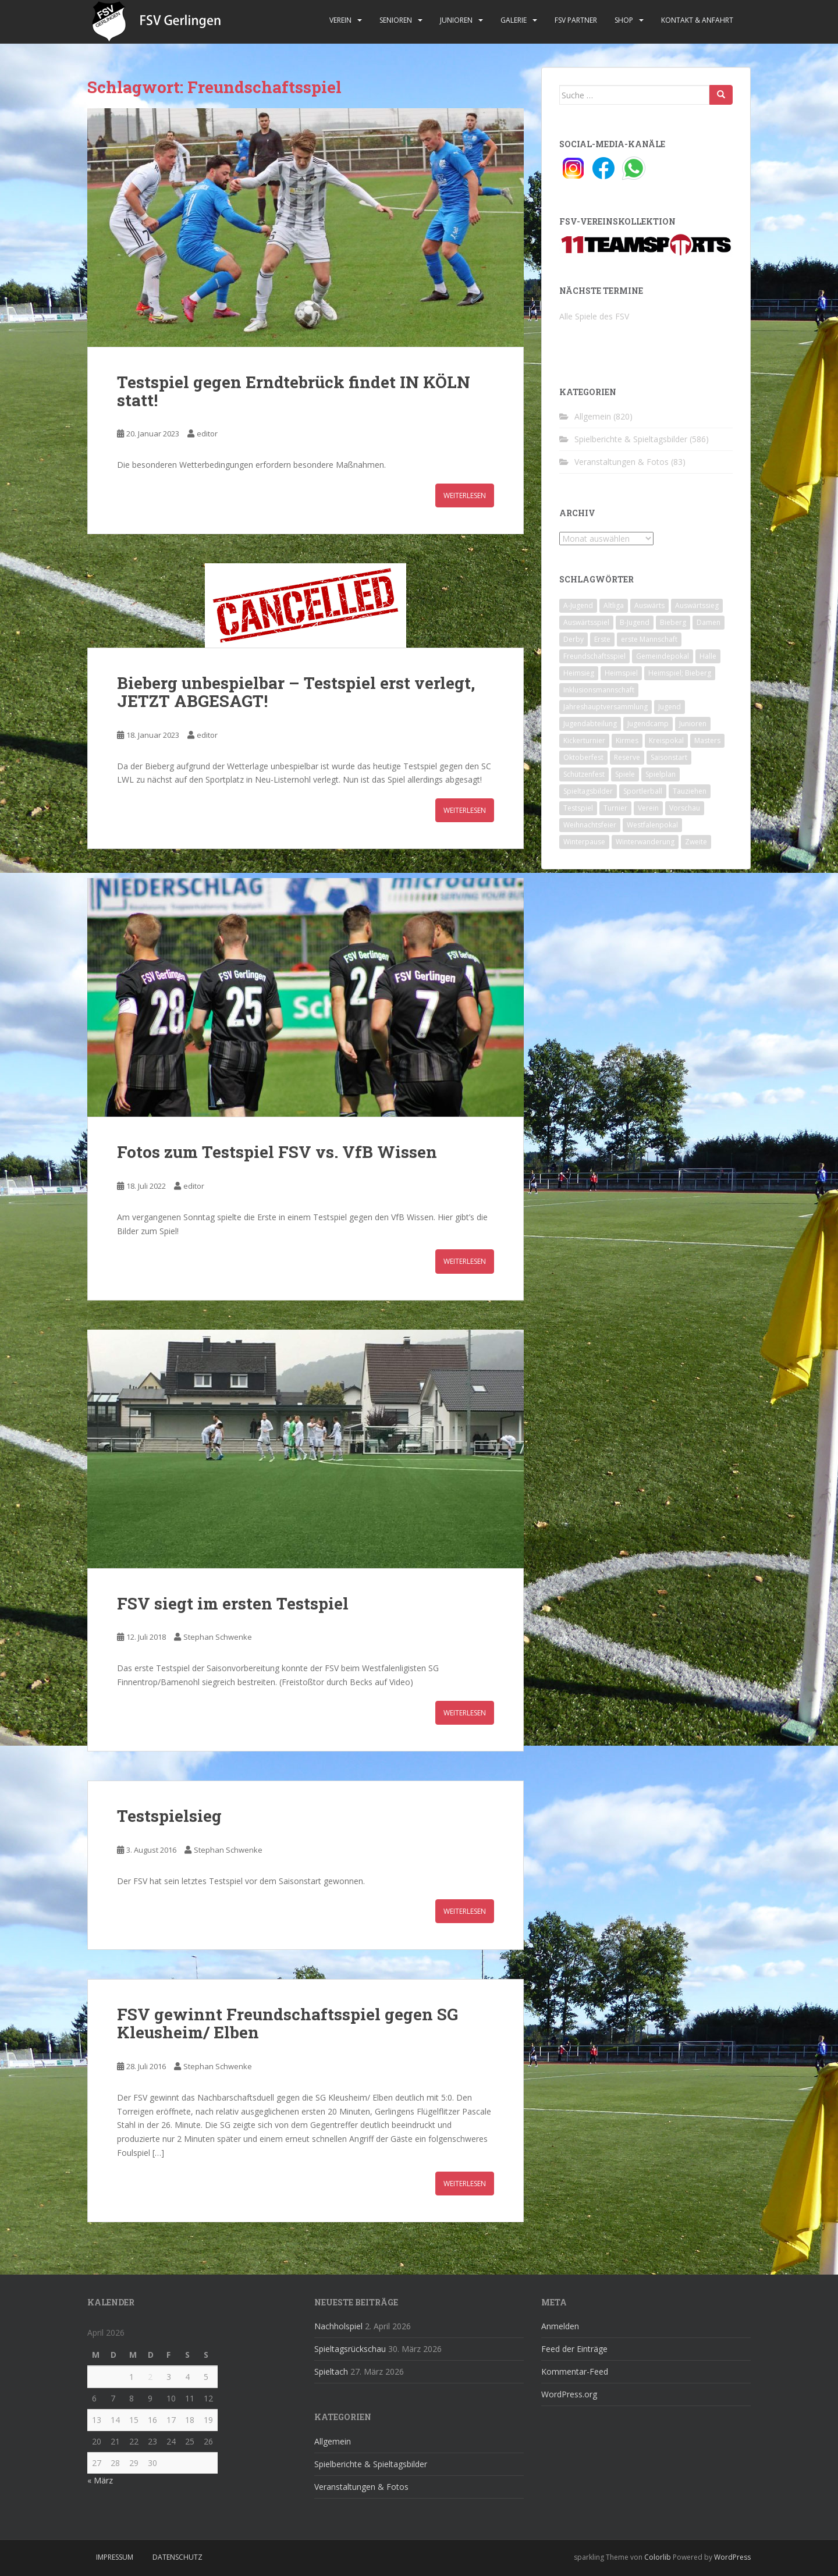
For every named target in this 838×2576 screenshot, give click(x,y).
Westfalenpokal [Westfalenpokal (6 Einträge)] (652, 825)
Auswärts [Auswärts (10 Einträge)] (649, 605)
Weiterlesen (464, 495)
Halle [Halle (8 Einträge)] (707, 656)
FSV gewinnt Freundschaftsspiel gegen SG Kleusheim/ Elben (287, 2023)
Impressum (114, 2557)
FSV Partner (576, 20)
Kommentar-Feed (574, 2371)
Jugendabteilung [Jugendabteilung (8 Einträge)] (590, 724)
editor (207, 433)
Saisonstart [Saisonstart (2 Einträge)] (669, 757)
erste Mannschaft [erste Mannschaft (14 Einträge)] (649, 639)
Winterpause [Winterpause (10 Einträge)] (584, 842)
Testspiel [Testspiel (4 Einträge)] (578, 808)
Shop (624, 20)
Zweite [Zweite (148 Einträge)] (696, 842)
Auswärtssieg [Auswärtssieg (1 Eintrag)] (697, 605)
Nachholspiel (338, 2326)
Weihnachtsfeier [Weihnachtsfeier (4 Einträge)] (589, 825)
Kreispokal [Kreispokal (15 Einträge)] (666, 740)
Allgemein (592, 416)
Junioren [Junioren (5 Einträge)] (692, 724)
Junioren (456, 20)
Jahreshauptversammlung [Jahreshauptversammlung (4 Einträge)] (605, 707)
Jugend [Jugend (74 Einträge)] (669, 707)
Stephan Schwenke (217, 1637)
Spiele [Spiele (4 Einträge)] (625, 774)
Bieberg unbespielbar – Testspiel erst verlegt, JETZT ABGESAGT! (296, 692)
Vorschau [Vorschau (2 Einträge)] (684, 808)
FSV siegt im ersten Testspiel (233, 1603)
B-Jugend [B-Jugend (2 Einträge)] (634, 622)
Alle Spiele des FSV (594, 316)
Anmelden (560, 2326)
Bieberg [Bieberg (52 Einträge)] (673, 622)
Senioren (395, 20)
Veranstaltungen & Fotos (621, 461)
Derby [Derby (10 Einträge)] (573, 639)
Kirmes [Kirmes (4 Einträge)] (627, 740)
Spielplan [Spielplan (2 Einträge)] (660, 774)
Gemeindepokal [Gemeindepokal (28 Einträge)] (662, 656)
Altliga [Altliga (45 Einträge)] (613, 605)
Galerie (513, 20)
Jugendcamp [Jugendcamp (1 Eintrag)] (648, 724)
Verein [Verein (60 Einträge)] (648, 808)
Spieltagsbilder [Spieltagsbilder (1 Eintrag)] (588, 791)
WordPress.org (569, 2394)
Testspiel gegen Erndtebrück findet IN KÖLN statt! (293, 391)
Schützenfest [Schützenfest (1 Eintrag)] (584, 774)
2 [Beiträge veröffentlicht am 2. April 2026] (150, 2376)
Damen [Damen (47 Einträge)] (708, 622)
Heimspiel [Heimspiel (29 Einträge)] (621, 673)
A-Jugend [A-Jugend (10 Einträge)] (578, 605)
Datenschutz (177, 2557)
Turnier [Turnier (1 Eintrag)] (615, 808)
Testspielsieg (169, 1816)
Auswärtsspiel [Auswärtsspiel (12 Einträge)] (586, 622)
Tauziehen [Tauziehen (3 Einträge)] (689, 791)
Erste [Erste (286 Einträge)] (602, 639)
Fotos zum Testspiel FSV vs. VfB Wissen (277, 1152)
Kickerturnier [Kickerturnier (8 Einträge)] (584, 740)
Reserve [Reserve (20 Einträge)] (627, 757)
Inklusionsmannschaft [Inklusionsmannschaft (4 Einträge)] (598, 690)
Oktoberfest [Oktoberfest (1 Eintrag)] (583, 757)
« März (100, 2480)
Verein (340, 20)
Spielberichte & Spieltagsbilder (630, 439)
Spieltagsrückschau (350, 2348)
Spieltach (331, 2371)
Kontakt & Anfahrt (697, 20)
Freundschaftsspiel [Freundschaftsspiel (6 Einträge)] (594, 656)
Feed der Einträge (574, 2348)
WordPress (732, 2557)
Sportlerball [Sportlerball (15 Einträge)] (642, 791)
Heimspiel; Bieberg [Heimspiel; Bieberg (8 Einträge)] (679, 673)
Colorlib (657, 2557)
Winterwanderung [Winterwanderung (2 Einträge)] (645, 842)
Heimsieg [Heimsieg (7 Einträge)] (578, 673)
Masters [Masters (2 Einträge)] (707, 740)
